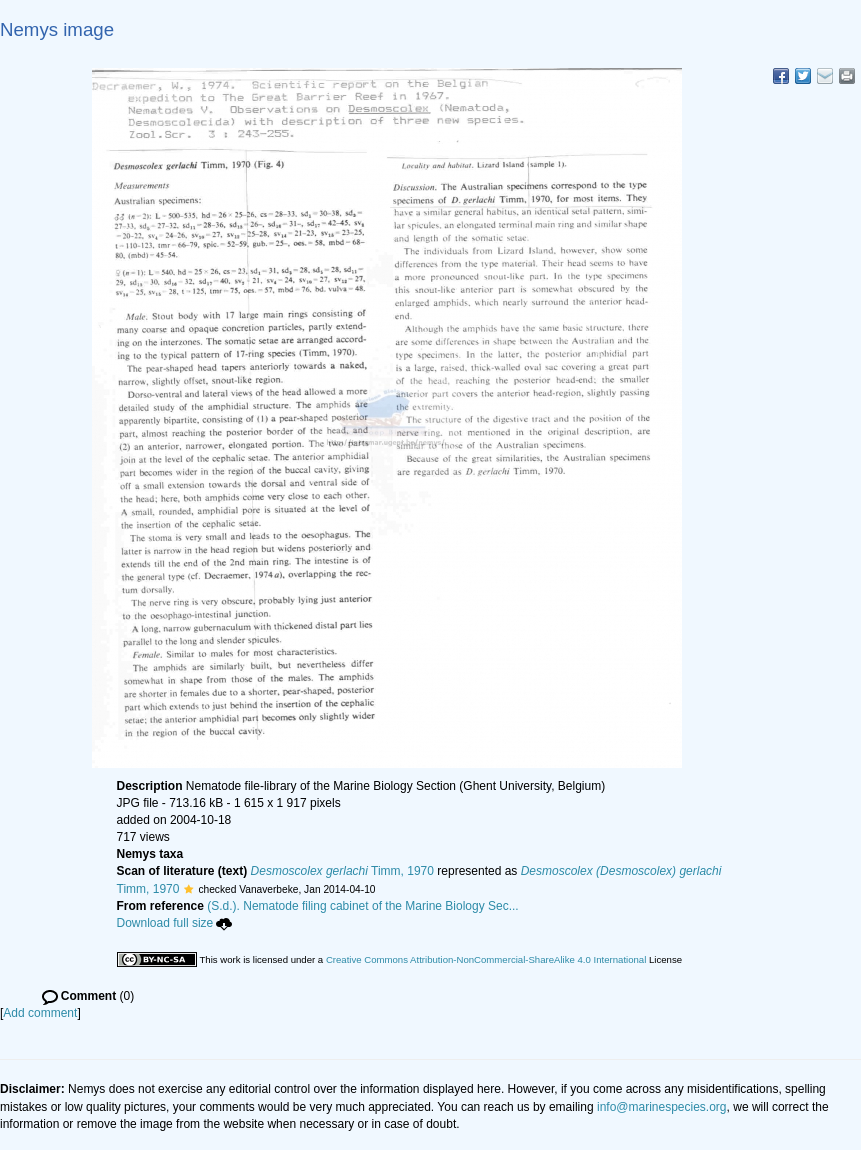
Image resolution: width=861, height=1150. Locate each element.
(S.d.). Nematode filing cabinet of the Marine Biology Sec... (363, 906)
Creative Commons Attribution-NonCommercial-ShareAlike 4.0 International (486, 959)
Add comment (40, 1013)
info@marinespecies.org (662, 1107)
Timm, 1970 (342, 871)
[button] (188, 889)
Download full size (175, 923)
